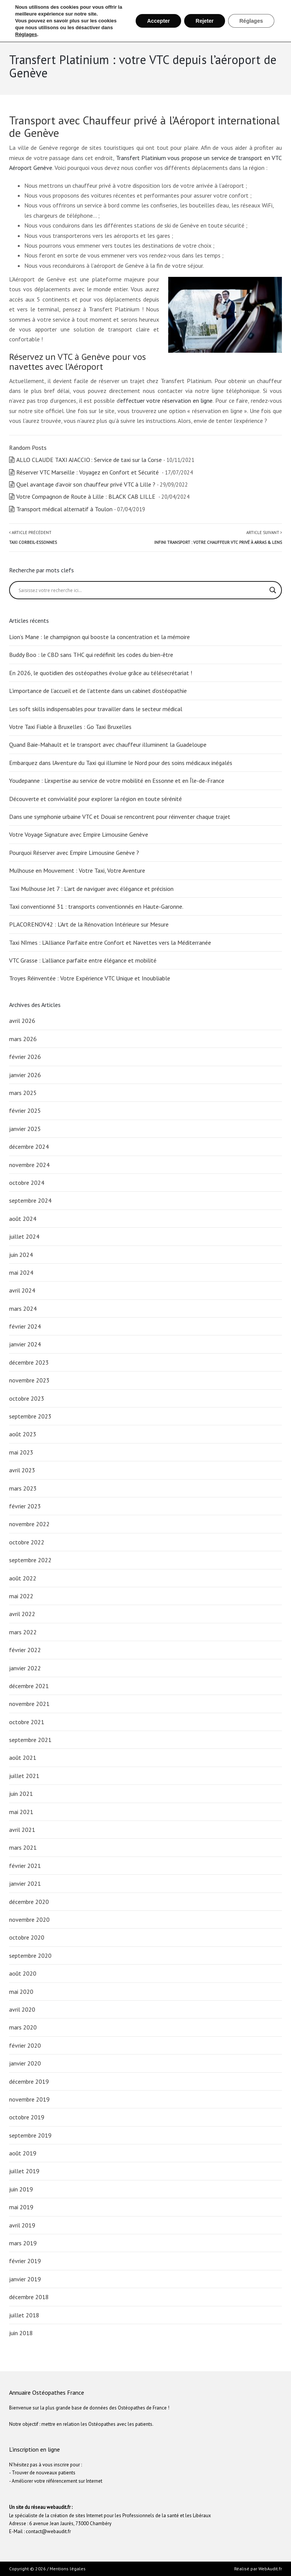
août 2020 (22, 1973)
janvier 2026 (25, 1075)
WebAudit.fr (269, 2568)
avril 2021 (22, 1829)
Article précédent (33, 537)
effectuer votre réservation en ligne (166, 400)
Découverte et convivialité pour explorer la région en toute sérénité (96, 799)
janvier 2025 (25, 1128)
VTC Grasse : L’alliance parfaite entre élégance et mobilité (82, 960)
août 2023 (22, 1434)
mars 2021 (23, 1847)
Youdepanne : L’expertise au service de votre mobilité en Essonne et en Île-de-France (116, 780)
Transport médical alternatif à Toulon (64, 509)
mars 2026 (23, 1039)
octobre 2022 (26, 1542)
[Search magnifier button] (273, 590)
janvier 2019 (25, 2279)
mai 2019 (21, 2207)
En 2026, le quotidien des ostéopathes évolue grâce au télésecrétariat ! (100, 673)
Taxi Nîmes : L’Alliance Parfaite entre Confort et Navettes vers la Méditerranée (111, 942)
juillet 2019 (24, 2171)
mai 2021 (21, 1812)
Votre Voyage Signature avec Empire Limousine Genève (79, 834)
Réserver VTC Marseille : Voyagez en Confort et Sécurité (88, 472)
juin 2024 (21, 1254)
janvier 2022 (25, 1668)
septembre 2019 (30, 2135)
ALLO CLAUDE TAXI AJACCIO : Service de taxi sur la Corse (89, 459)
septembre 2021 (30, 1740)
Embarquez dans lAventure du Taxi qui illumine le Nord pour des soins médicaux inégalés (121, 763)
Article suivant (218, 537)
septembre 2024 (30, 1200)
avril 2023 (22, 1470)
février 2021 (25, 1865)
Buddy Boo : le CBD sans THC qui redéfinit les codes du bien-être (91, 654)
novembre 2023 (29, 1380)
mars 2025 (23, 1092)
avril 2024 (22, 1290)
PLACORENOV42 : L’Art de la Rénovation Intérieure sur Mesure (89, 924)
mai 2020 (21, 1991)
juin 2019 (21, 2189)
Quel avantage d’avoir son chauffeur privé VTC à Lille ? (85, 484)
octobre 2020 (26, 1937)
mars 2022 (23, 1632)
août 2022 (22, 1578)
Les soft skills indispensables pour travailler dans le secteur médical (95, 709)
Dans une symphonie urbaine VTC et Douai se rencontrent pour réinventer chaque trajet (120, 816)
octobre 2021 (26, 1722)
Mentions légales (68, 2568)
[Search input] (142, 590)
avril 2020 (22, 2009)
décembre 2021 (29, 1686)
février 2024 (25, 1326)
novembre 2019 (29, 2099)
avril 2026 (22, 1020)
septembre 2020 (30, 1955)
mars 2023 (23, 1488)
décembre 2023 (29, 1362)
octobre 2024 (26, 1182)
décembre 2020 (29, 1901)
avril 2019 (22, 2225)
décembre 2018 (29, 2297)
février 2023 (25, 1506)
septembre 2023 (30, 1416)
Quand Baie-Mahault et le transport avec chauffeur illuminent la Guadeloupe (108, 744)
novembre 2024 (29, 1165)
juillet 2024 (24, 1236)
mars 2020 (23, 2027)
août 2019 (22, 2153)
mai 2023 (21, 1452)
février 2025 (25, 1110)
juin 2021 (21, 1793)
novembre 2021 (29, 1703)
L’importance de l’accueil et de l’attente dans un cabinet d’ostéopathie (98, 690)
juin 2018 (21, 2333)
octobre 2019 (26, 2117)
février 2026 (25, 1056)
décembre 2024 (29, 1146)
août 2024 (22, 1218)
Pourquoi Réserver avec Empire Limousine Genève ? (75, 852)
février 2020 (25, 2045)
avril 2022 (22, 1614)
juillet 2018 (24, 2315)
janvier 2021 (25, 1883)
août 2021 (22, 1757)
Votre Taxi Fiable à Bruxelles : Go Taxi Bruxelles (70, 726)
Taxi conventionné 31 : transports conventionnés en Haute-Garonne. (96, 906)
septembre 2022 (30, 1560)
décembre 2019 (29, 2081)
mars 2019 (23, 2243)
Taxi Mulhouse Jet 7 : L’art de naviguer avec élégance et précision (91, 888)
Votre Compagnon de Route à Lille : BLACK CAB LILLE (86, 496)
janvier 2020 (25, 2063)
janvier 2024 (25, 1344)
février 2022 (25, 1650)
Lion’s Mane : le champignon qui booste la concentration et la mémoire (99, 637)
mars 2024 (23, 1308)
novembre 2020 (29, 1919)
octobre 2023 (26, 1398)
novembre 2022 (29, 1524)
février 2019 (25, 2261)
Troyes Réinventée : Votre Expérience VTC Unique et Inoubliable (90, 978)
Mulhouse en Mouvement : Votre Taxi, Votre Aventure (78, 870)
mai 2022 (21, 1596)
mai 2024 (21, 1272)
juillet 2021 (24, 1776)
